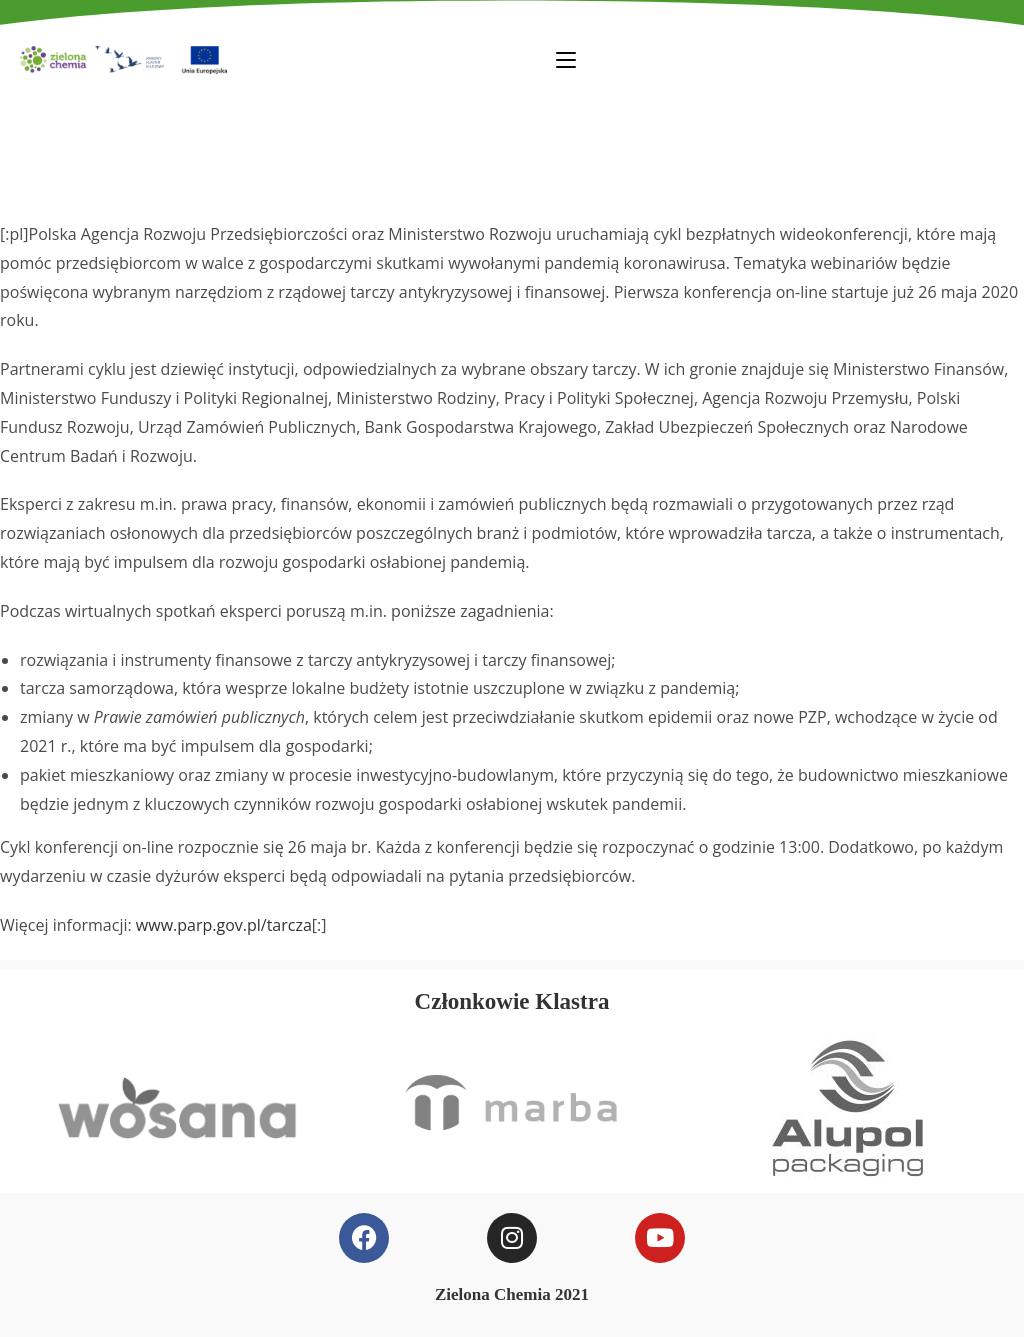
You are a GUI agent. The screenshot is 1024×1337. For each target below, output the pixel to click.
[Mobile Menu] (566, 59)
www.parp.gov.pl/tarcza (224, 925)
